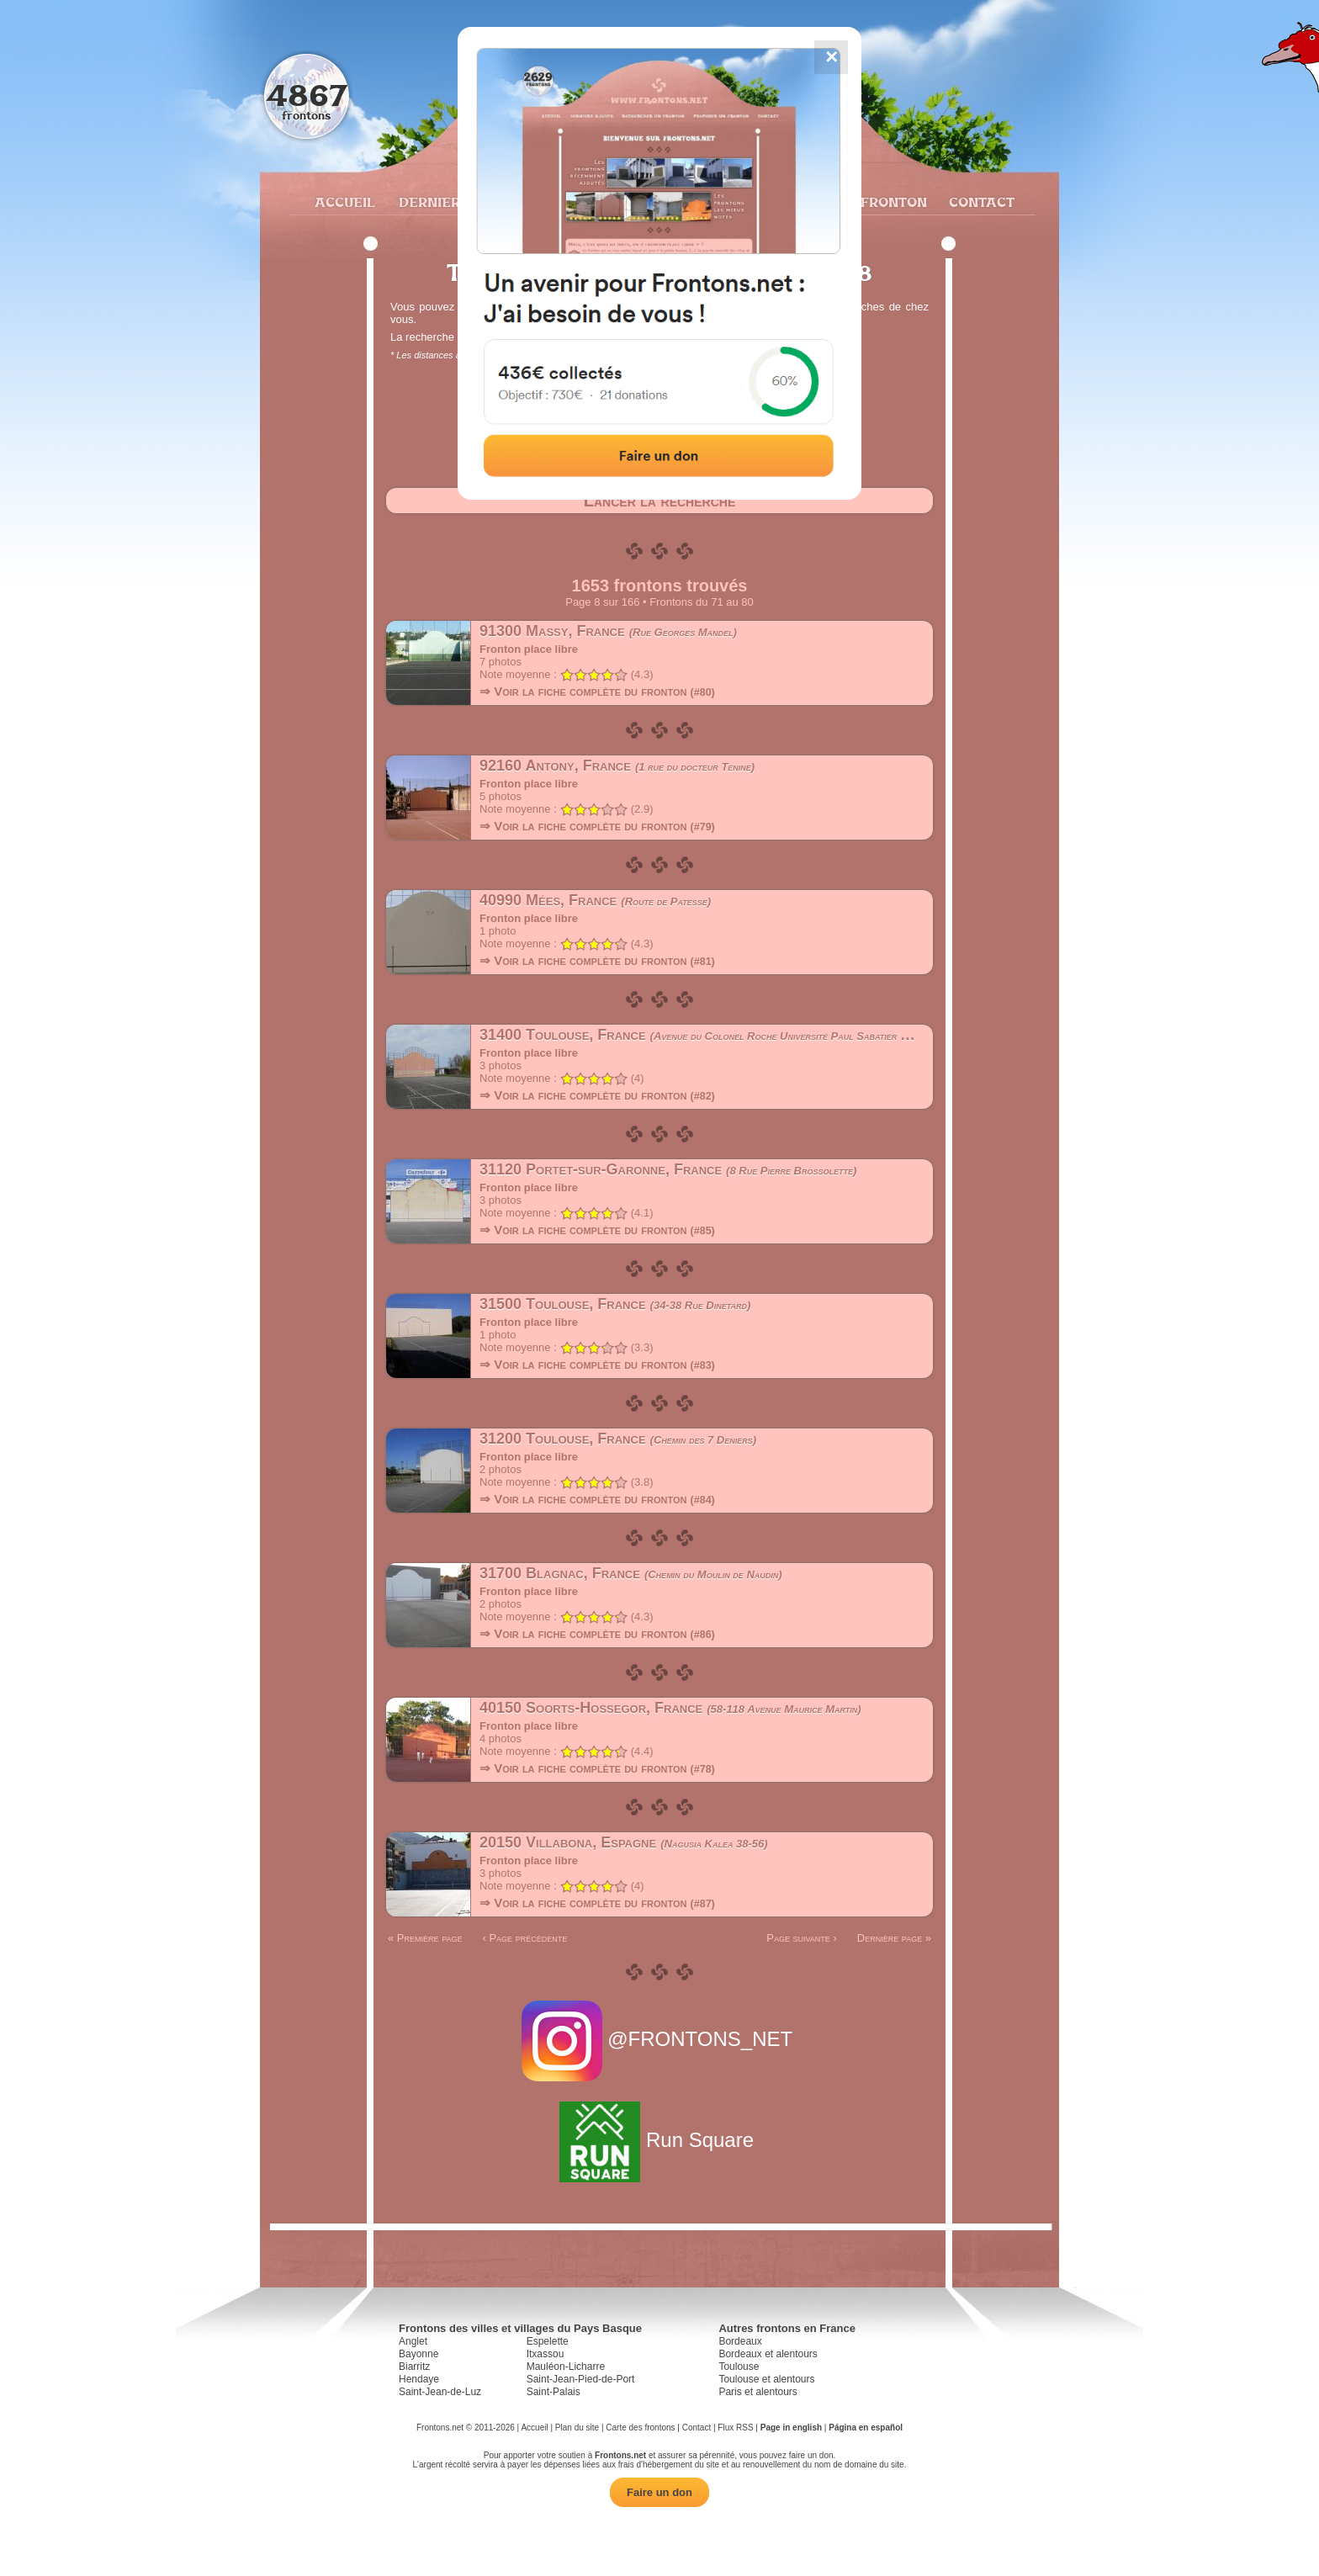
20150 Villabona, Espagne (623, 1842)
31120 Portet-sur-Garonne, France (667, 1169)
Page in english (791, 2427)
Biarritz (414, 2366)
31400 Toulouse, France (719, 1034)
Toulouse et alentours (766, 2379)
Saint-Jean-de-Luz (440, 2392)
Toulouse (738, 2366)
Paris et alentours (757, 2392)
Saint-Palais (553, 2392)
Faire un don (659, 2492)
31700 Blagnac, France (630, 1573)
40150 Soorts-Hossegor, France (670, 1707)
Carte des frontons (640, 2427)
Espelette (548, 2341)
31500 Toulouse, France (614, 1304)
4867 (306, 94)
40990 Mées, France (595, 900)
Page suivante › (801, 1938)
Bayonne (418, 2354)
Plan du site (577, 2427)
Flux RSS (735, 2427)
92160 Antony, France (617, 765)
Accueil (344, 201)
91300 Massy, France (608, 631)
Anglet (413, 2341)
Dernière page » (894, 1938)
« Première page (425, 1938)
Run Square (659, 2139)
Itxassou (545, 2354)
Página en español (866, 2427)
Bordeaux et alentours (767, 2354)
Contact (979, 201)
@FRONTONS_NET (660, 2038)
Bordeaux (739, 2341)
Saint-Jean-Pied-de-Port (581, 2379)
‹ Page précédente (524, 1938)
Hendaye (419, 2379)
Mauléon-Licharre (566, 2366)
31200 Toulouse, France (617, 1438)
